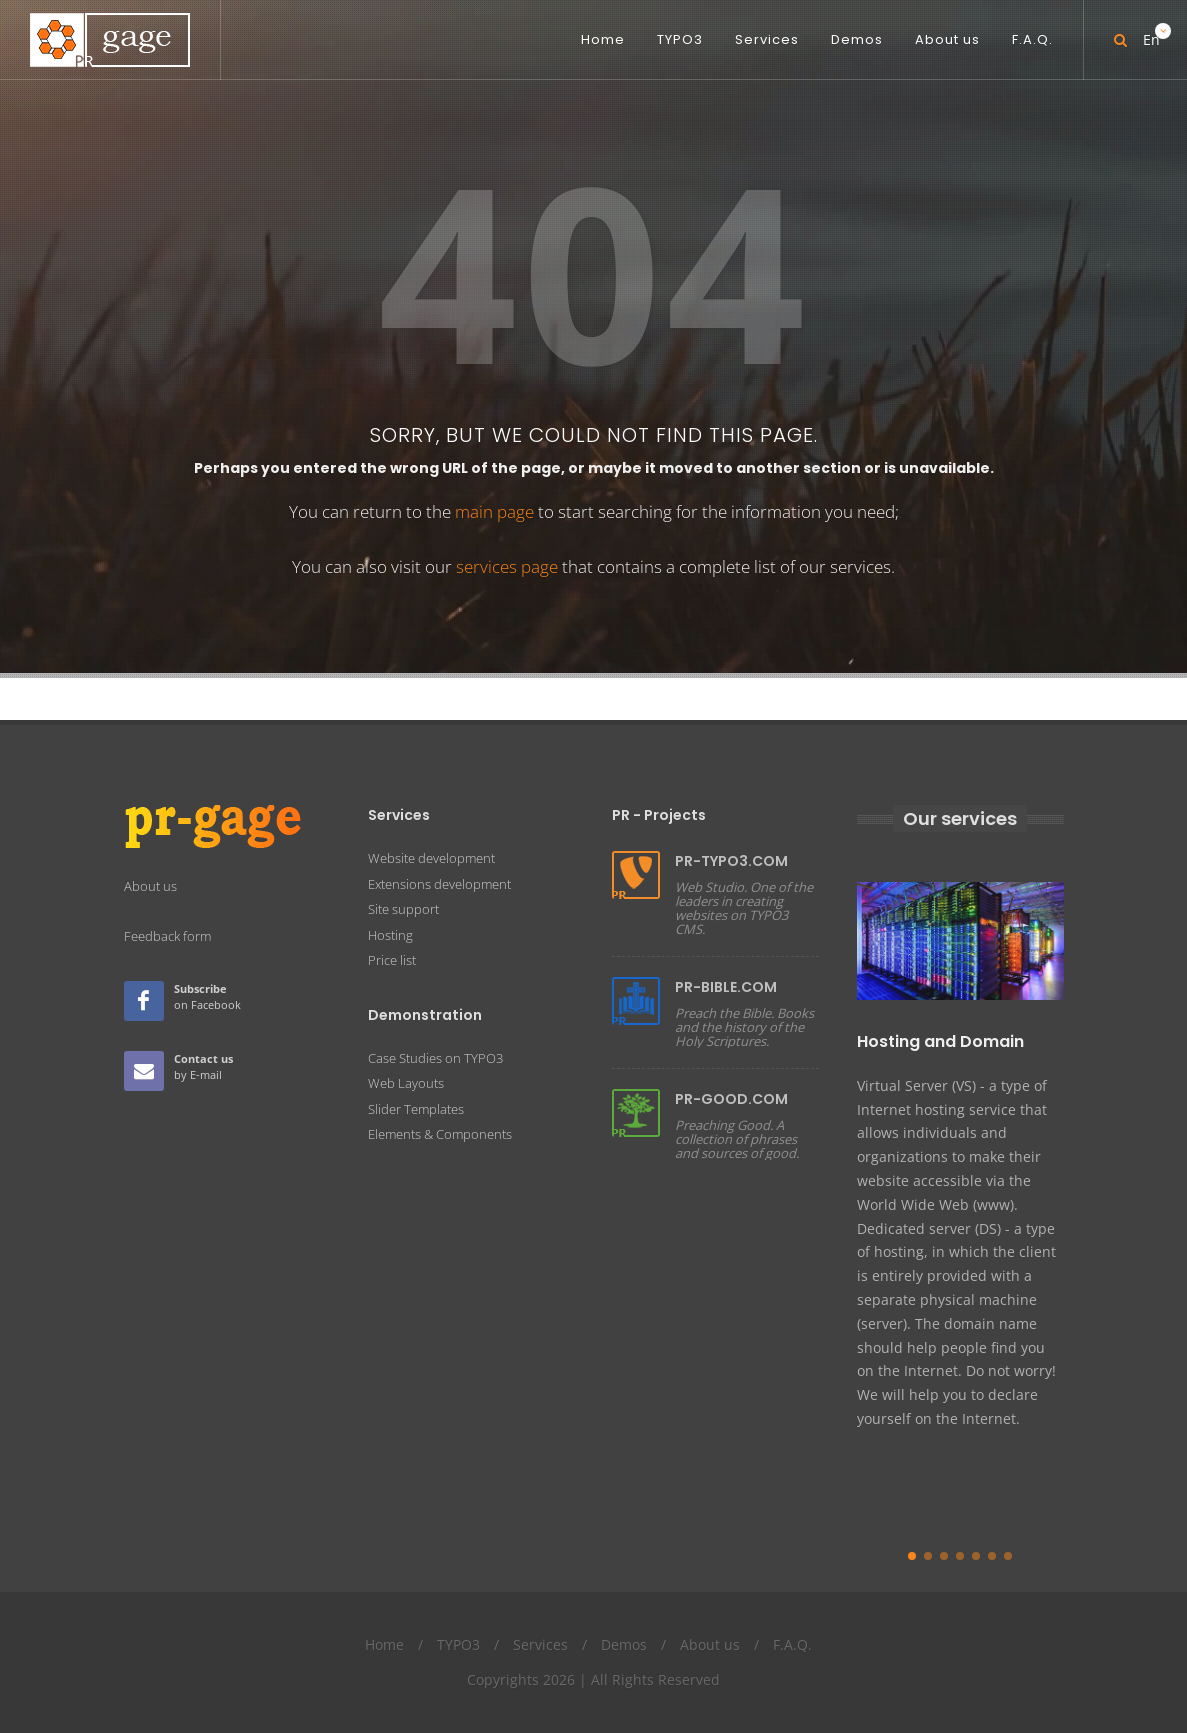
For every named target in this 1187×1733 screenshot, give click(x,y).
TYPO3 (458, 1644)
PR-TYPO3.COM (731, 861)
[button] (912, 1556)
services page (507, 566)
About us (710, 1644)
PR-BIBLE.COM (726, 987)
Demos (624, 1644)
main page (494, 511)
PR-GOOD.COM (731, 1099)
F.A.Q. (792, 1644)
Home (384, 1644)
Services (540, 1644)
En (1150, 32)
